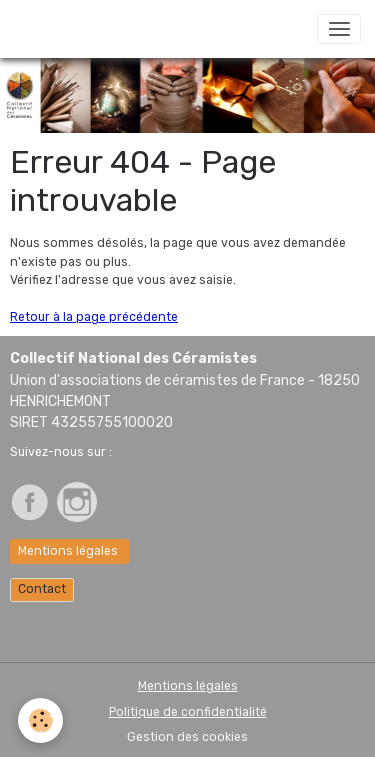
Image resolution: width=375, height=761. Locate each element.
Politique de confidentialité (188, 712)
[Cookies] (40, 720)
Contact (42, 589)
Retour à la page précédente (94, 317)
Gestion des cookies (187, 737)
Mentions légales (69, 551)
